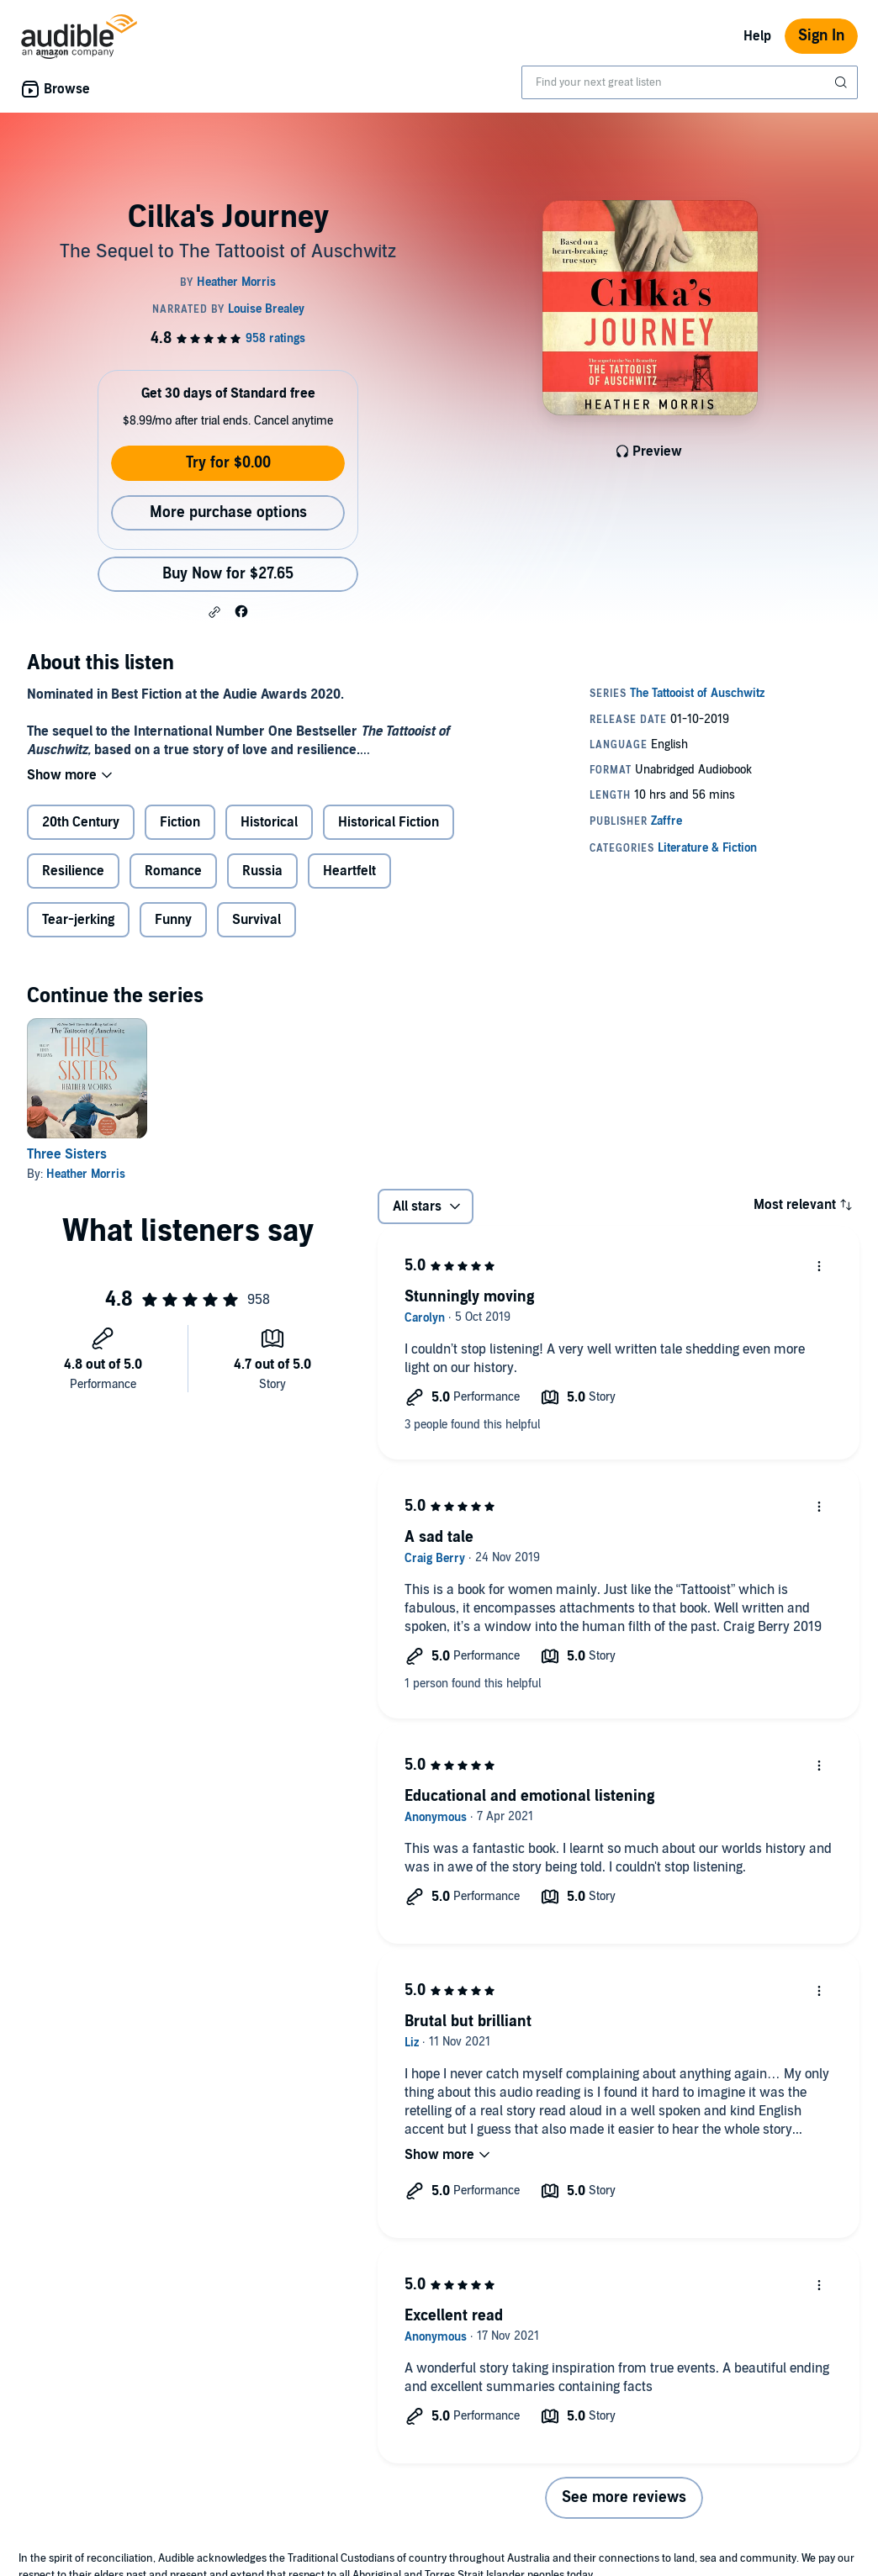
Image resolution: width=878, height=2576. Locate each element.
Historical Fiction (388, 822)
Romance (173, 871)
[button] (214, 612)
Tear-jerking (78, 919)
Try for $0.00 (228, 463)
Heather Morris (85, 1174)
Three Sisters (67, 1154)
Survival (256, 919)
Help (757, 36)
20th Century (80, 822)
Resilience (73, 871)
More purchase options (228, 512)
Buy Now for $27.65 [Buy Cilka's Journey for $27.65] (228, 574)
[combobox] (689, 82)
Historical (269, 822)
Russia (262, 871)
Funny (173, 919)
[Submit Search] (843, 82)
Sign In (821, 36)
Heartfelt (349, 871)
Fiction (180, 822)
